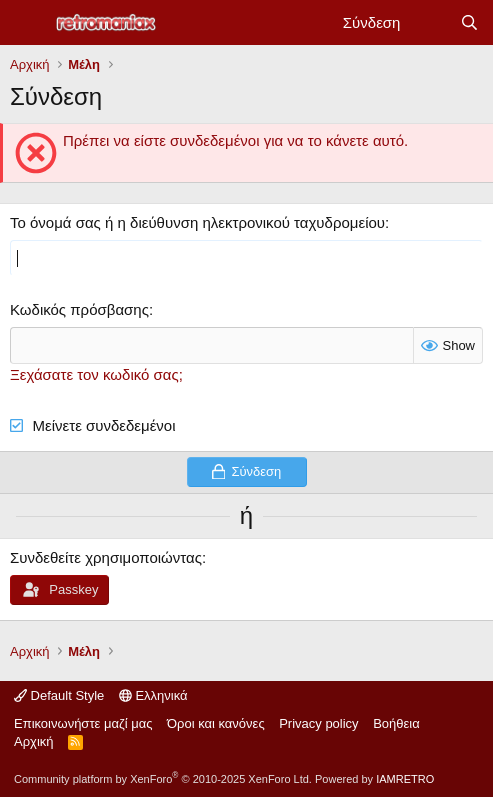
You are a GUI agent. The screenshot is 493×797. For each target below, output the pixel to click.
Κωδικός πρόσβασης (79, 309)
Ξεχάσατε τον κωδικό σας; (96, 374)
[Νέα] (429, 22)
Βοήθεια (396, 723)
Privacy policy (318, 723)
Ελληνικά (153, 695)
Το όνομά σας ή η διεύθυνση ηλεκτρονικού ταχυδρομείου (197, 222)
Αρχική (34, 741)
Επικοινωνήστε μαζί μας (83, 723)
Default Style (59, 695)
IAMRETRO (405, 779)
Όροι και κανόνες (216, 723)
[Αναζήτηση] (469, 22)
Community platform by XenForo (163, 779)
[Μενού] (27, 23)
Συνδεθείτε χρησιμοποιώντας (106, 557)
